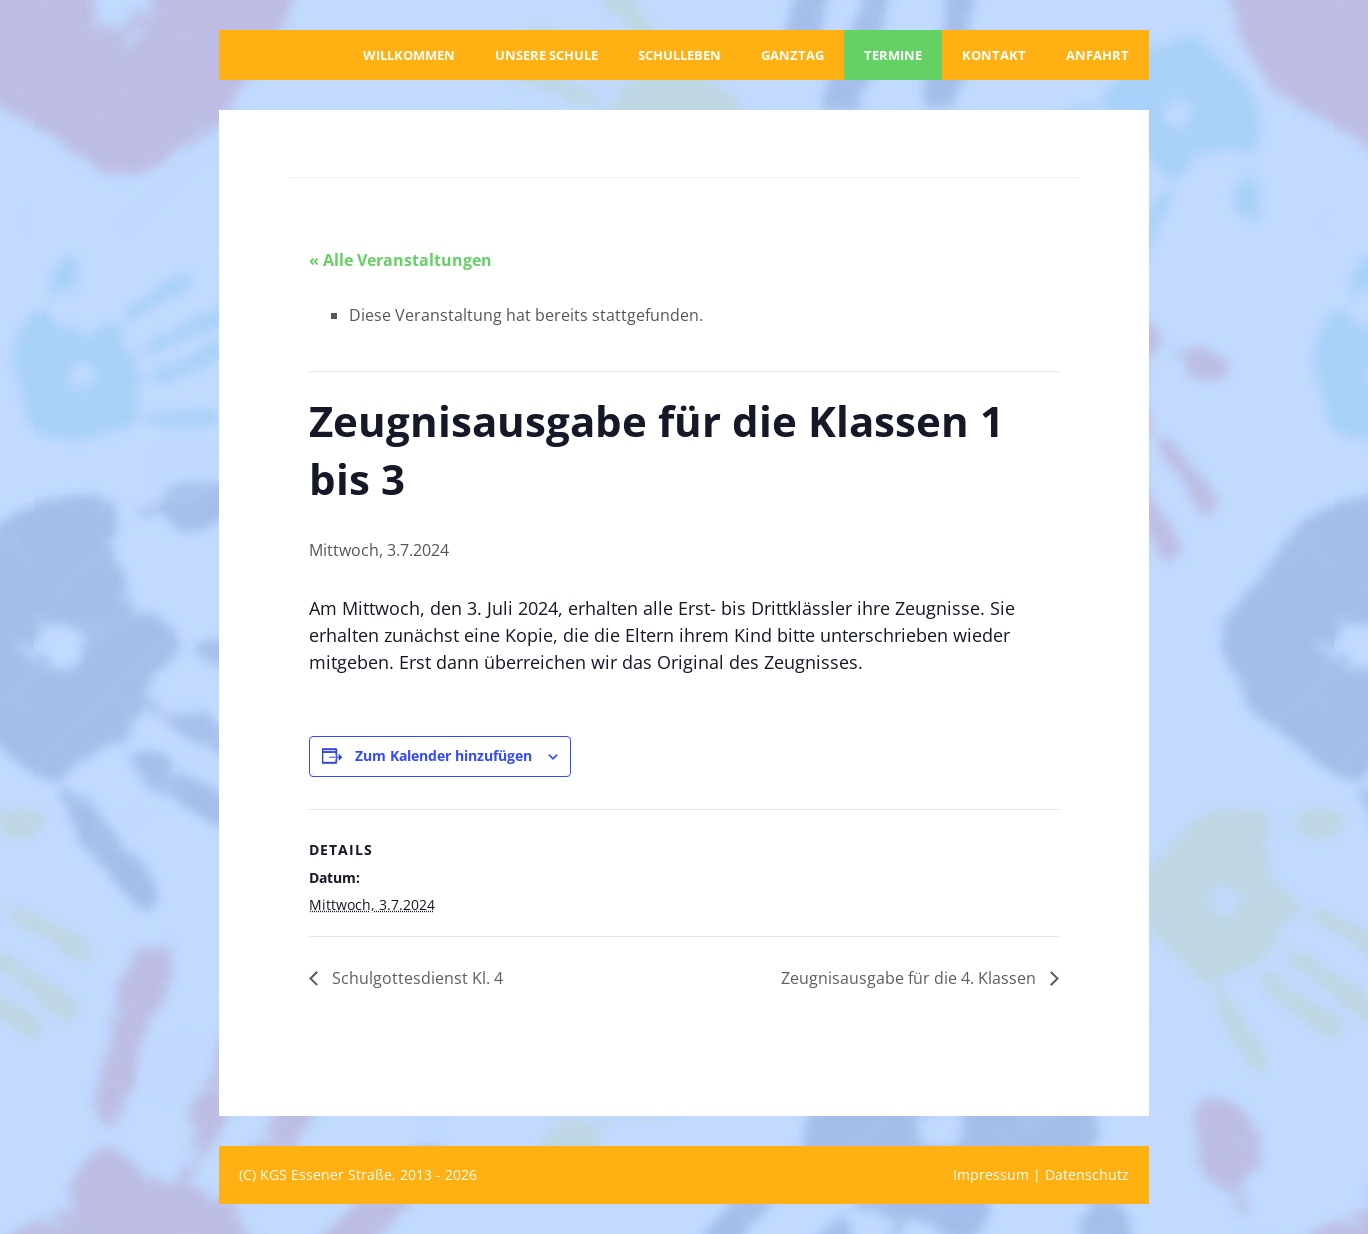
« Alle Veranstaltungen (400, 260)
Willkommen (409, 55)
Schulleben (679, 55)
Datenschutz (1087, 1174)
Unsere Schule (546, 55)
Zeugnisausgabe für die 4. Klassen (910, 978)
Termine (893, 55)
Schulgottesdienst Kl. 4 (415, 978)
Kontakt (994, 55)
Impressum (991, 1174)
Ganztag (792, 55)
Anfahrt (1097, 55)
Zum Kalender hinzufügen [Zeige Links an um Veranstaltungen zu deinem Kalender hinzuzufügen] (443, 755)
